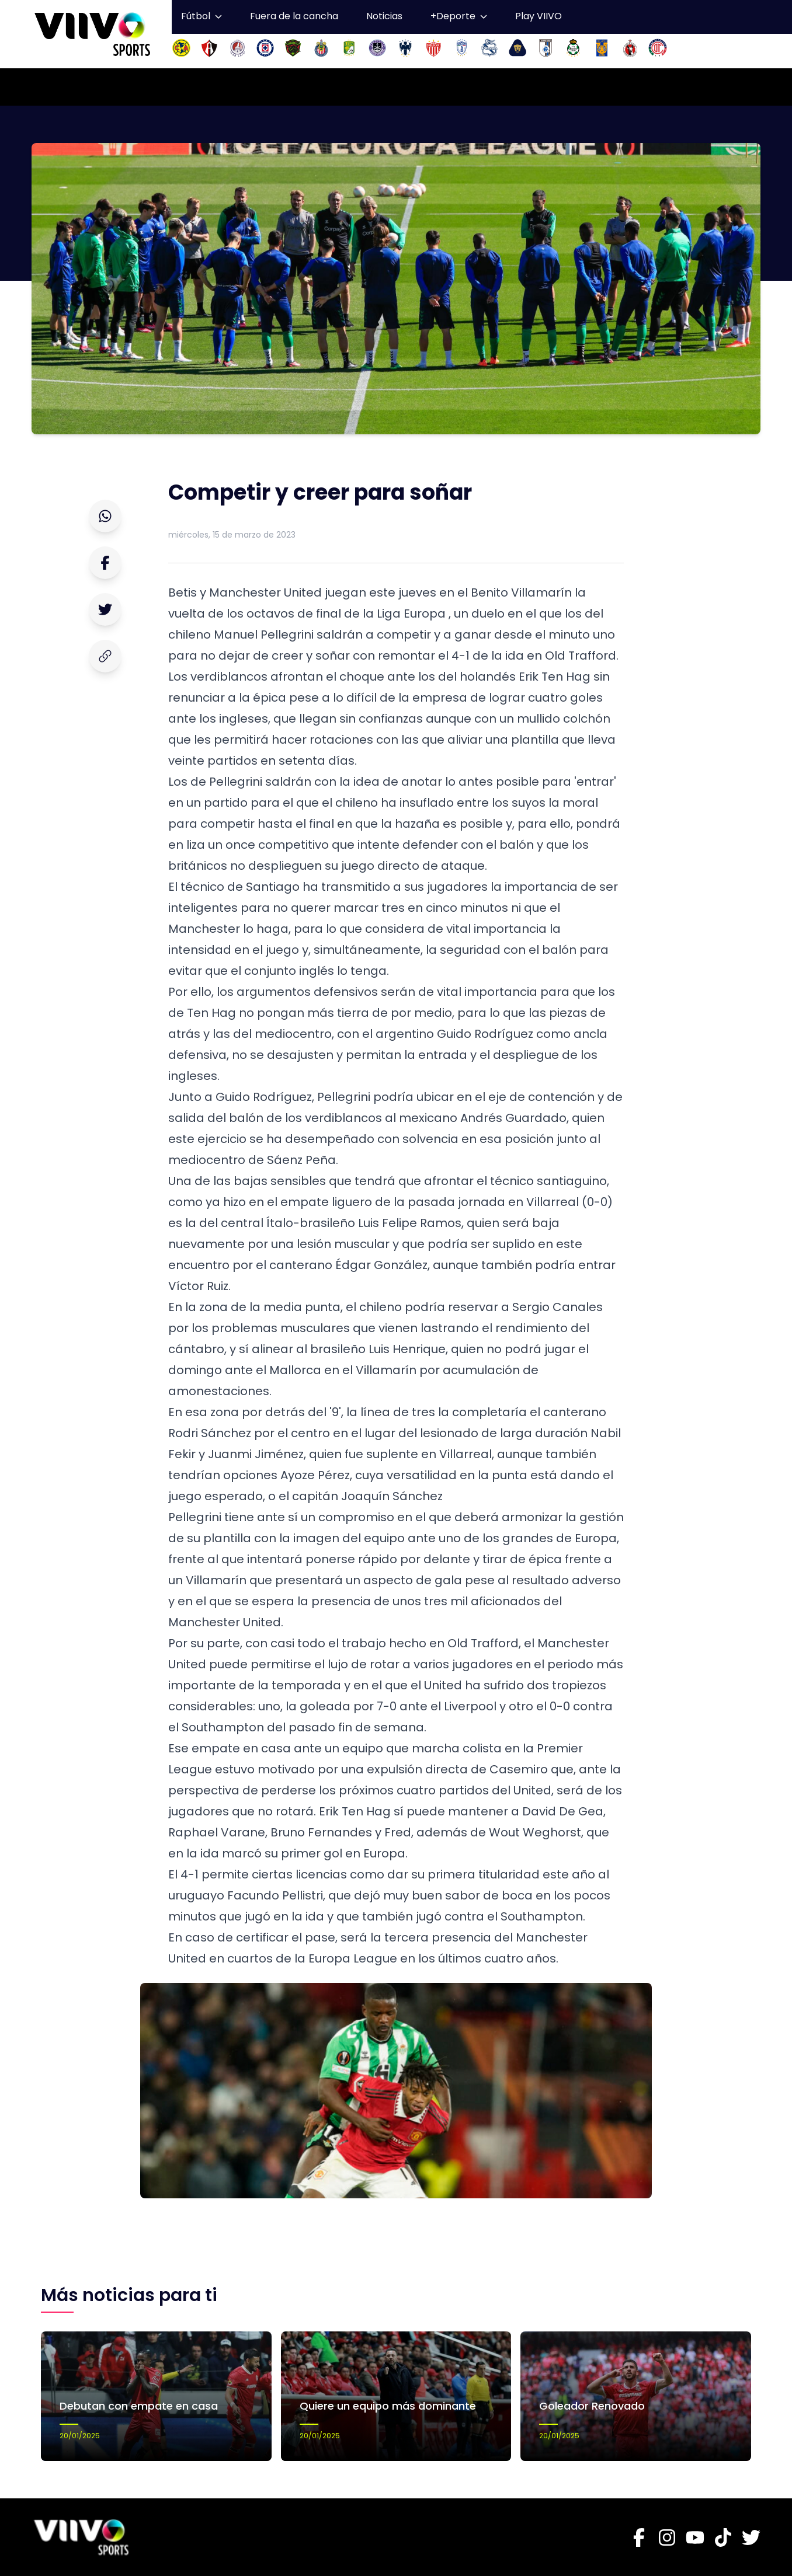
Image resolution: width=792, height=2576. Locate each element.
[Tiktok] (723, 2537)
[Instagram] (667, 2537)
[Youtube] (695, 2537)
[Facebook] (639, 2537)
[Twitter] (751, 2537)
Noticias (384, 16)
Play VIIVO (538, 16)
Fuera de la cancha (294, 16)
